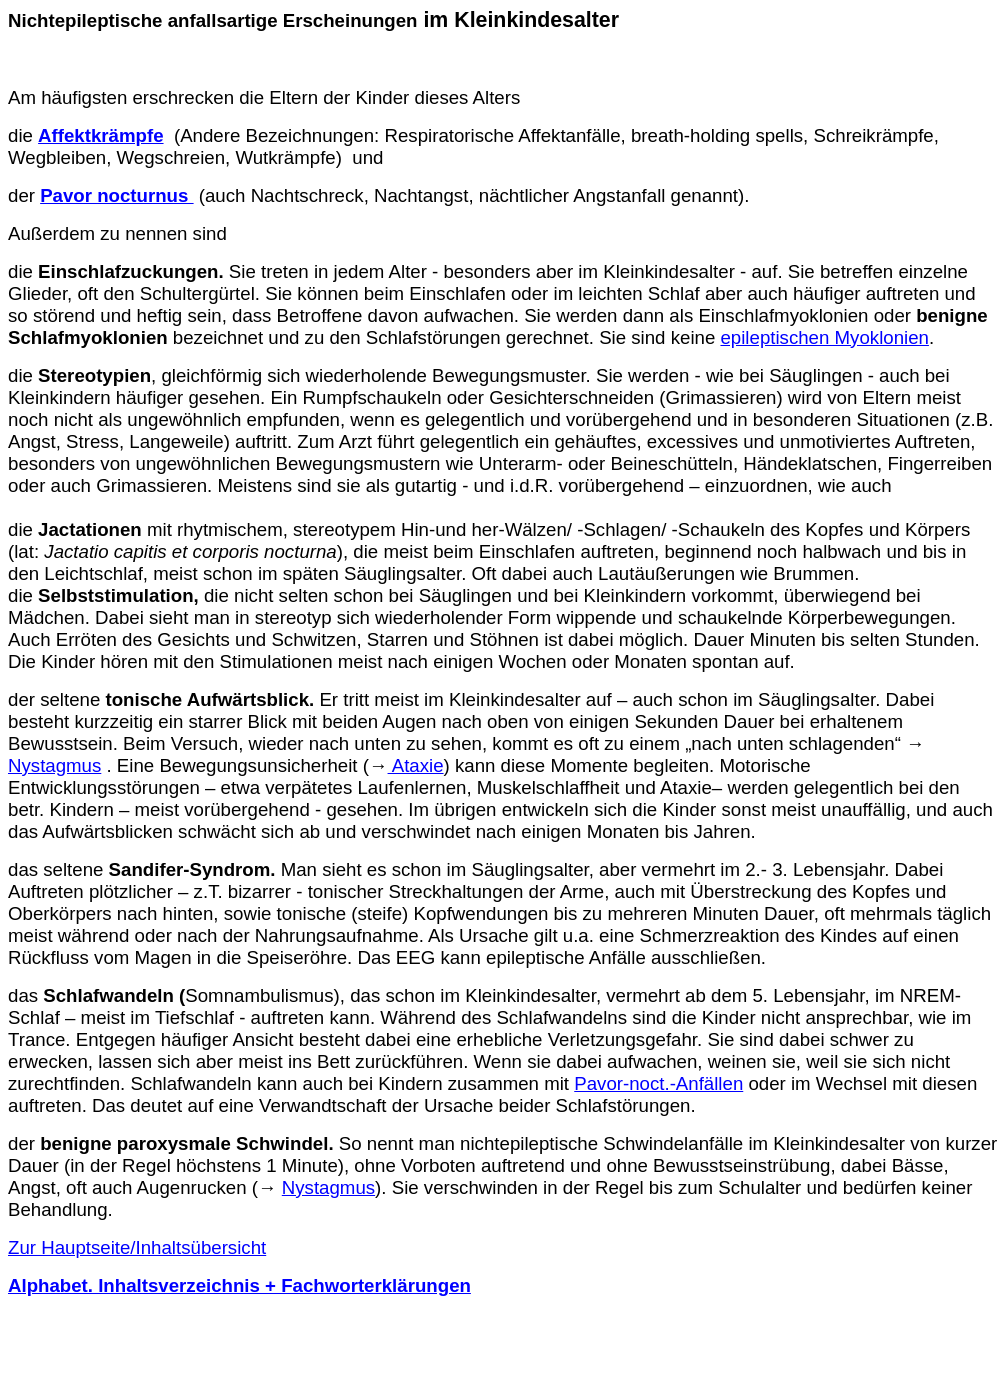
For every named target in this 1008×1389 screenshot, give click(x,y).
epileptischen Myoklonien (824, 337)
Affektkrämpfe (100, 135)
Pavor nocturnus (116, 195)
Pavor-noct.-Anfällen (658, 1083)
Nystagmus (54, 765)
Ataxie (416, 765)
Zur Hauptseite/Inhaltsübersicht (137, 1247)
